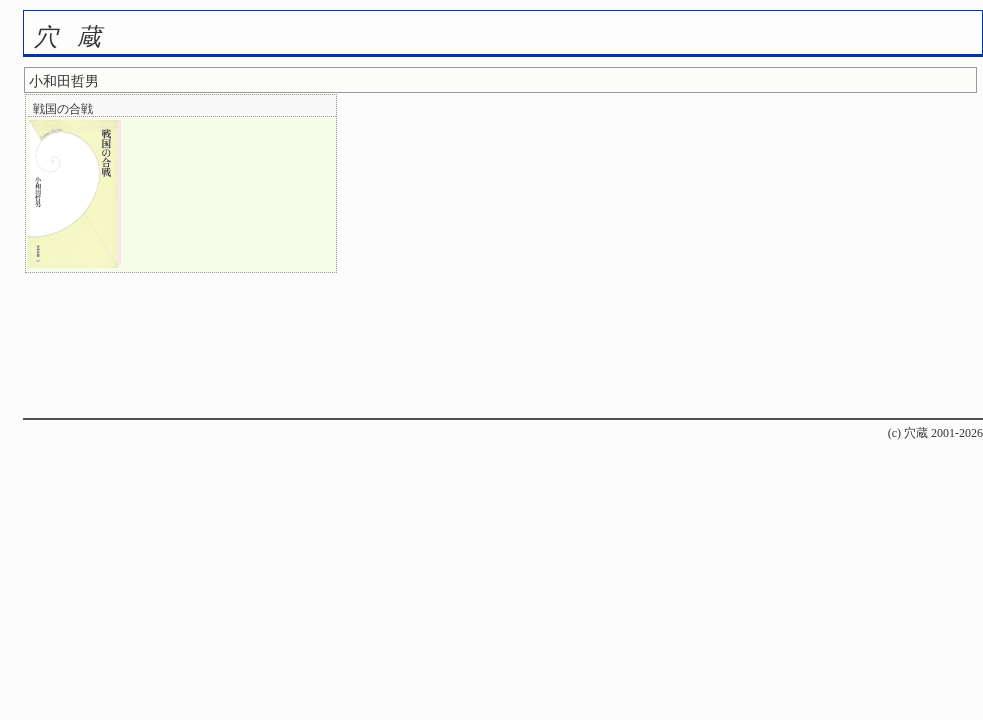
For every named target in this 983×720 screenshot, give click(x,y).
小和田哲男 (64, 81)
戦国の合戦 (63, 109)
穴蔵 (77, 37)
